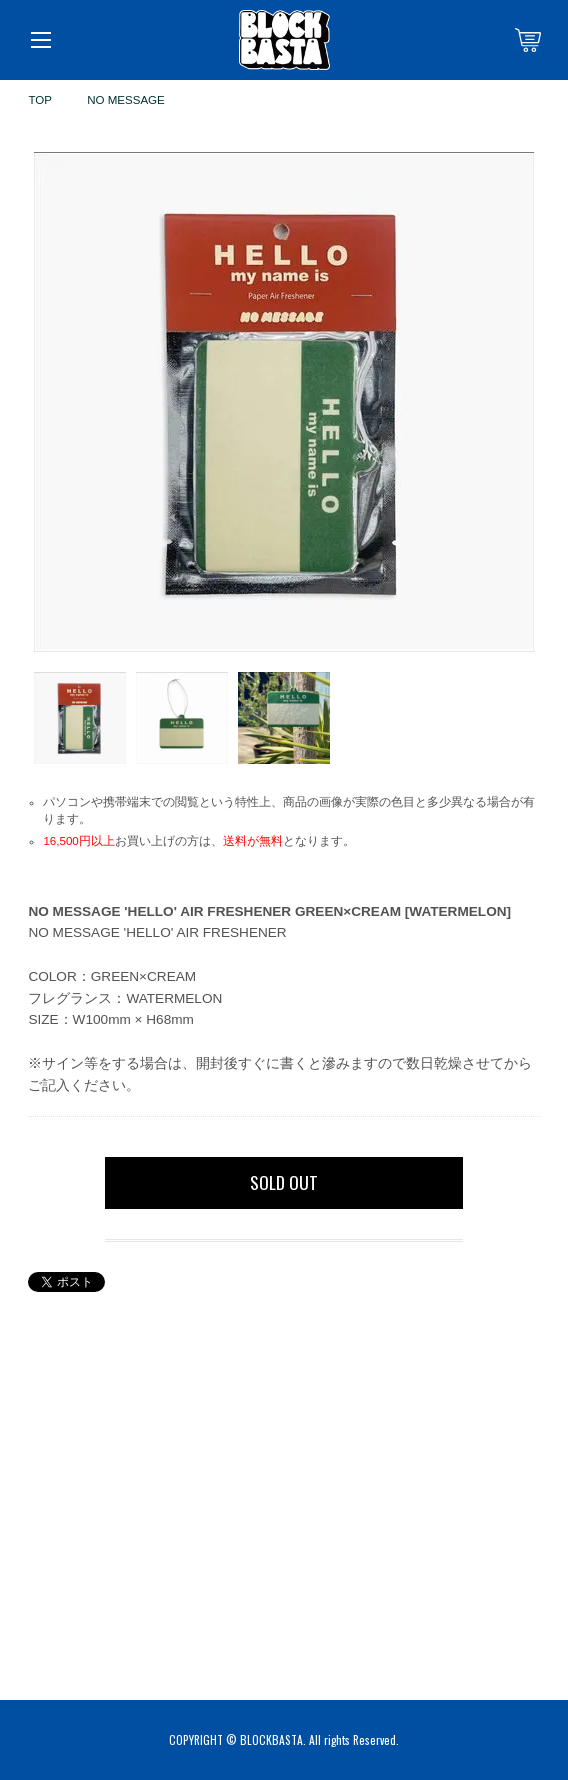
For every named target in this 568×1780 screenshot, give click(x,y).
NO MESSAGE (126, 100)
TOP (40, 100)
